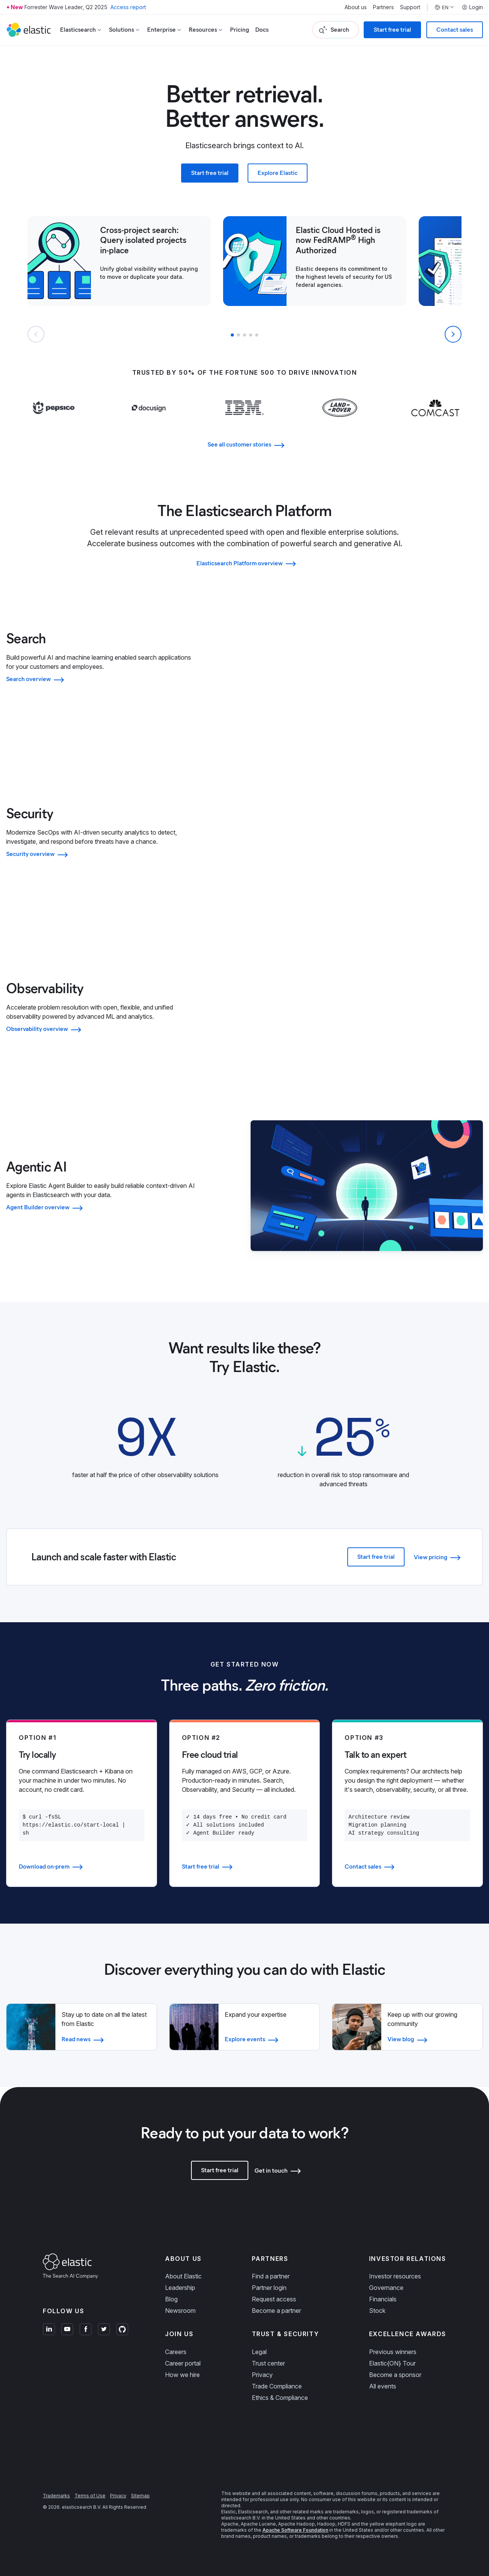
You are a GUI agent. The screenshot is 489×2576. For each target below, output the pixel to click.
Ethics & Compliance (280, 2397)
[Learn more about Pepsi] (53, 423)
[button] (232, 335)
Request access (274, 2299)
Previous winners (392, 2352)
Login (472, 7)
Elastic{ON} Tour (392, 2363)
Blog (171, 2299)
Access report (128, 7)
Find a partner (271, 2276)
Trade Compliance (277, 2386)
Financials (383, 2299)
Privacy (262, 2375)
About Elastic (183, 2276)
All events (382, 2386)
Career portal (183, 2363)
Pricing (239, 29)
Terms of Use (89, 2495)
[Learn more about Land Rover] (339, 423)
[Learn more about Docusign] (149, 423)
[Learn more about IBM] (244, 423)
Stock (377, 2310)
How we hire (182, 2375)
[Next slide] (453, 334)
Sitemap (140, 2495)
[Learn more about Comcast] (435, 423)
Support (410, 7)
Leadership (180, 2287)
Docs (262, 29)
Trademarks (56, 2495)
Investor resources (395, 2276)
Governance (386, 2287)
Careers (175, 2352)
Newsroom (180, 2310)
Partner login (269, 2287)
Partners (383, 7)
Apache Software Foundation (295, 2530)
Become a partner (276, 2310)
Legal (259, 2352)
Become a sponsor (395, 2375)
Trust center (268, 2363)
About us (356, 7)
